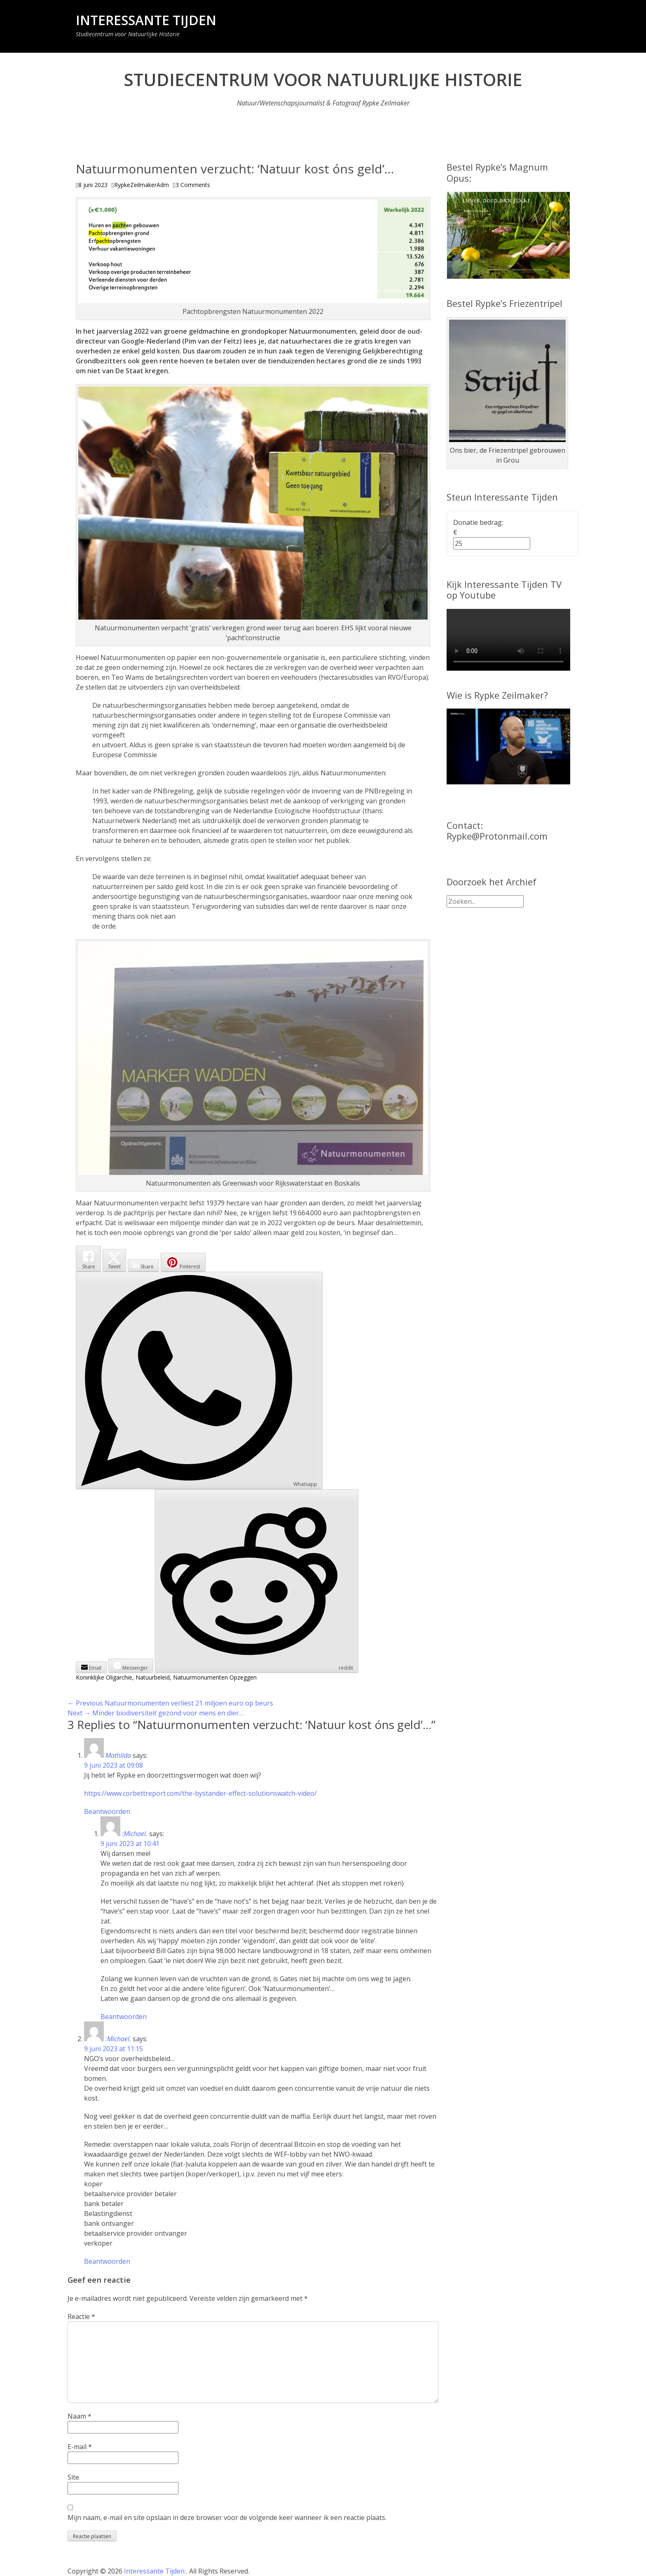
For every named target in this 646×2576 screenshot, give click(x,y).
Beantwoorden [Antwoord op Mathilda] (107, 1811)
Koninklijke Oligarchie (104, 1677)
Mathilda (118, 1755)
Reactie (81, 2316)
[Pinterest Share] (183, 1262)
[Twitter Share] (114, 1260)
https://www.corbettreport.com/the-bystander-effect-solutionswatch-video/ (200, 1793)
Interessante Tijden (146, 20)
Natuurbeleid (153, 1677)
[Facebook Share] (88, 1259)
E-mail (80, 2446)
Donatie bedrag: (478, 522)
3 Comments (193, 185)
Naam (79, 2416)
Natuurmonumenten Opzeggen (215, 1677)
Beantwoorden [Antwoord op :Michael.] (124, 2016)
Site (73, 2477)
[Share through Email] (91, 1667)
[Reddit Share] (256, 1581)
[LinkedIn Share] (143, 1265)
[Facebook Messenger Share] (130, 1666)
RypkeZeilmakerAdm (141, 185)
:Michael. (134, 1833)
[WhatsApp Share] (199, 1380)
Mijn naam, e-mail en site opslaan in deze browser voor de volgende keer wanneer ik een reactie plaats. (227, 2517)
